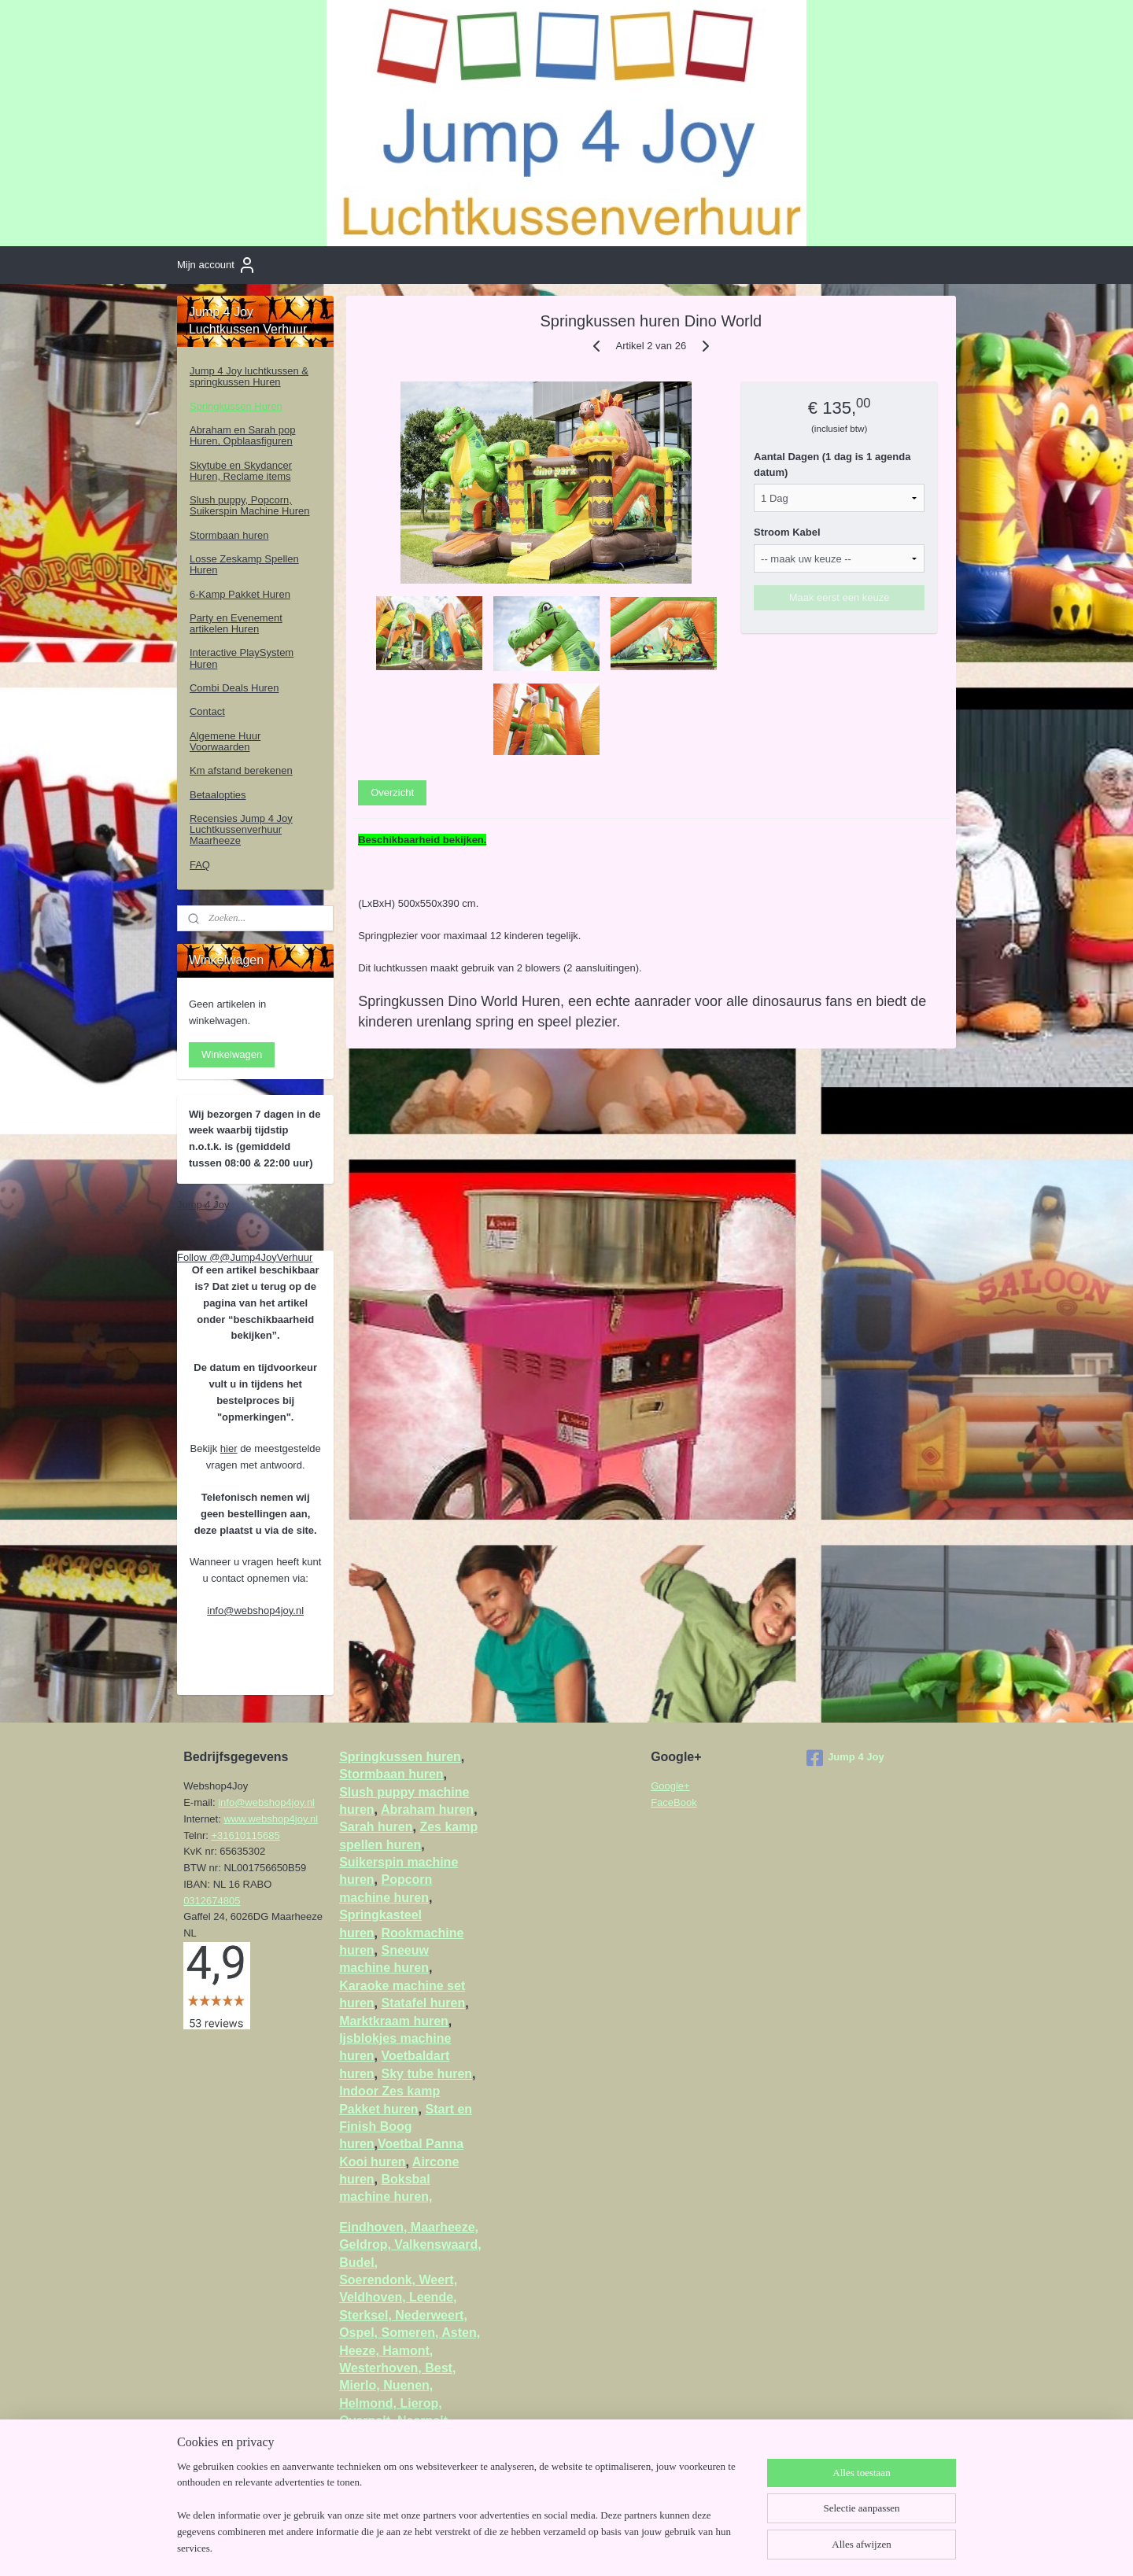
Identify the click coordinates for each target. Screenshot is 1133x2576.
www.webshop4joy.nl (270, 1819)
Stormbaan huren (229, 535)
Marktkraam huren (393, 2021)
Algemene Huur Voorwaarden (225, 741)
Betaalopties (218, 795)
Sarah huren (375, 1826)
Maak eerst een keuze (839, 597)
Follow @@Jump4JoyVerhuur (244, 1257)
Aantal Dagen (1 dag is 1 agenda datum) (833, 464)
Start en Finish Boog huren (405, 2126)
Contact (207, 711)
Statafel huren (423, 2003)
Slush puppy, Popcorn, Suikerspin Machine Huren (249, 505)
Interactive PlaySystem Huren (241, 658)
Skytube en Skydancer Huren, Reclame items (241, 470)
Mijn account (216, 265)
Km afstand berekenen (241, 770)
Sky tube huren (426, 2073)
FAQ (200, 865)
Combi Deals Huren (234, 688)
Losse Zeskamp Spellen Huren (244, 564)
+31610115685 (246, 1835)
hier (229, 1448)
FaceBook (674, 1802)
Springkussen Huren (236, 406)
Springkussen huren (400, 1756)
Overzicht (393, 792)
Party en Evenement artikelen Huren (236, 623)
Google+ (670, 1786)
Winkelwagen (231, 1054)
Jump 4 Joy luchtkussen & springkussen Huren (249, 376)
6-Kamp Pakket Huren (240, 594)
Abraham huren (427, 1809)
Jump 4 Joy (203, 1205)
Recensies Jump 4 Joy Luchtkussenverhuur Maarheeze (241, 830)
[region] (462, 2517)
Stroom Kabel (788, 532)
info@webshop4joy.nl (255, 1610)
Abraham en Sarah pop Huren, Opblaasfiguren (242, 435)
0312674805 (211, 1901)
